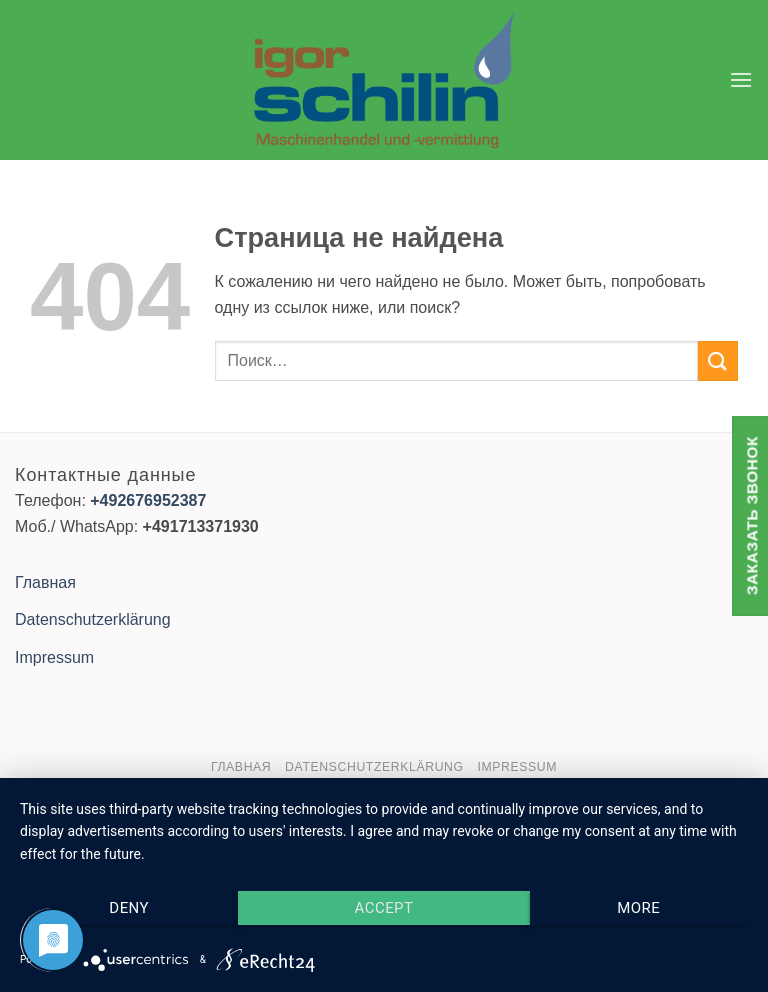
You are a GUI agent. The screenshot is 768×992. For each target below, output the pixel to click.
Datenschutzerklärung (93, 619)
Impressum (54, 657)
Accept (384, 908)
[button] (741, 79)
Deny (129, 908)
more (638, 908)
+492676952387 (148, 500)
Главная (45, 582)
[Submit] (718, 360)
